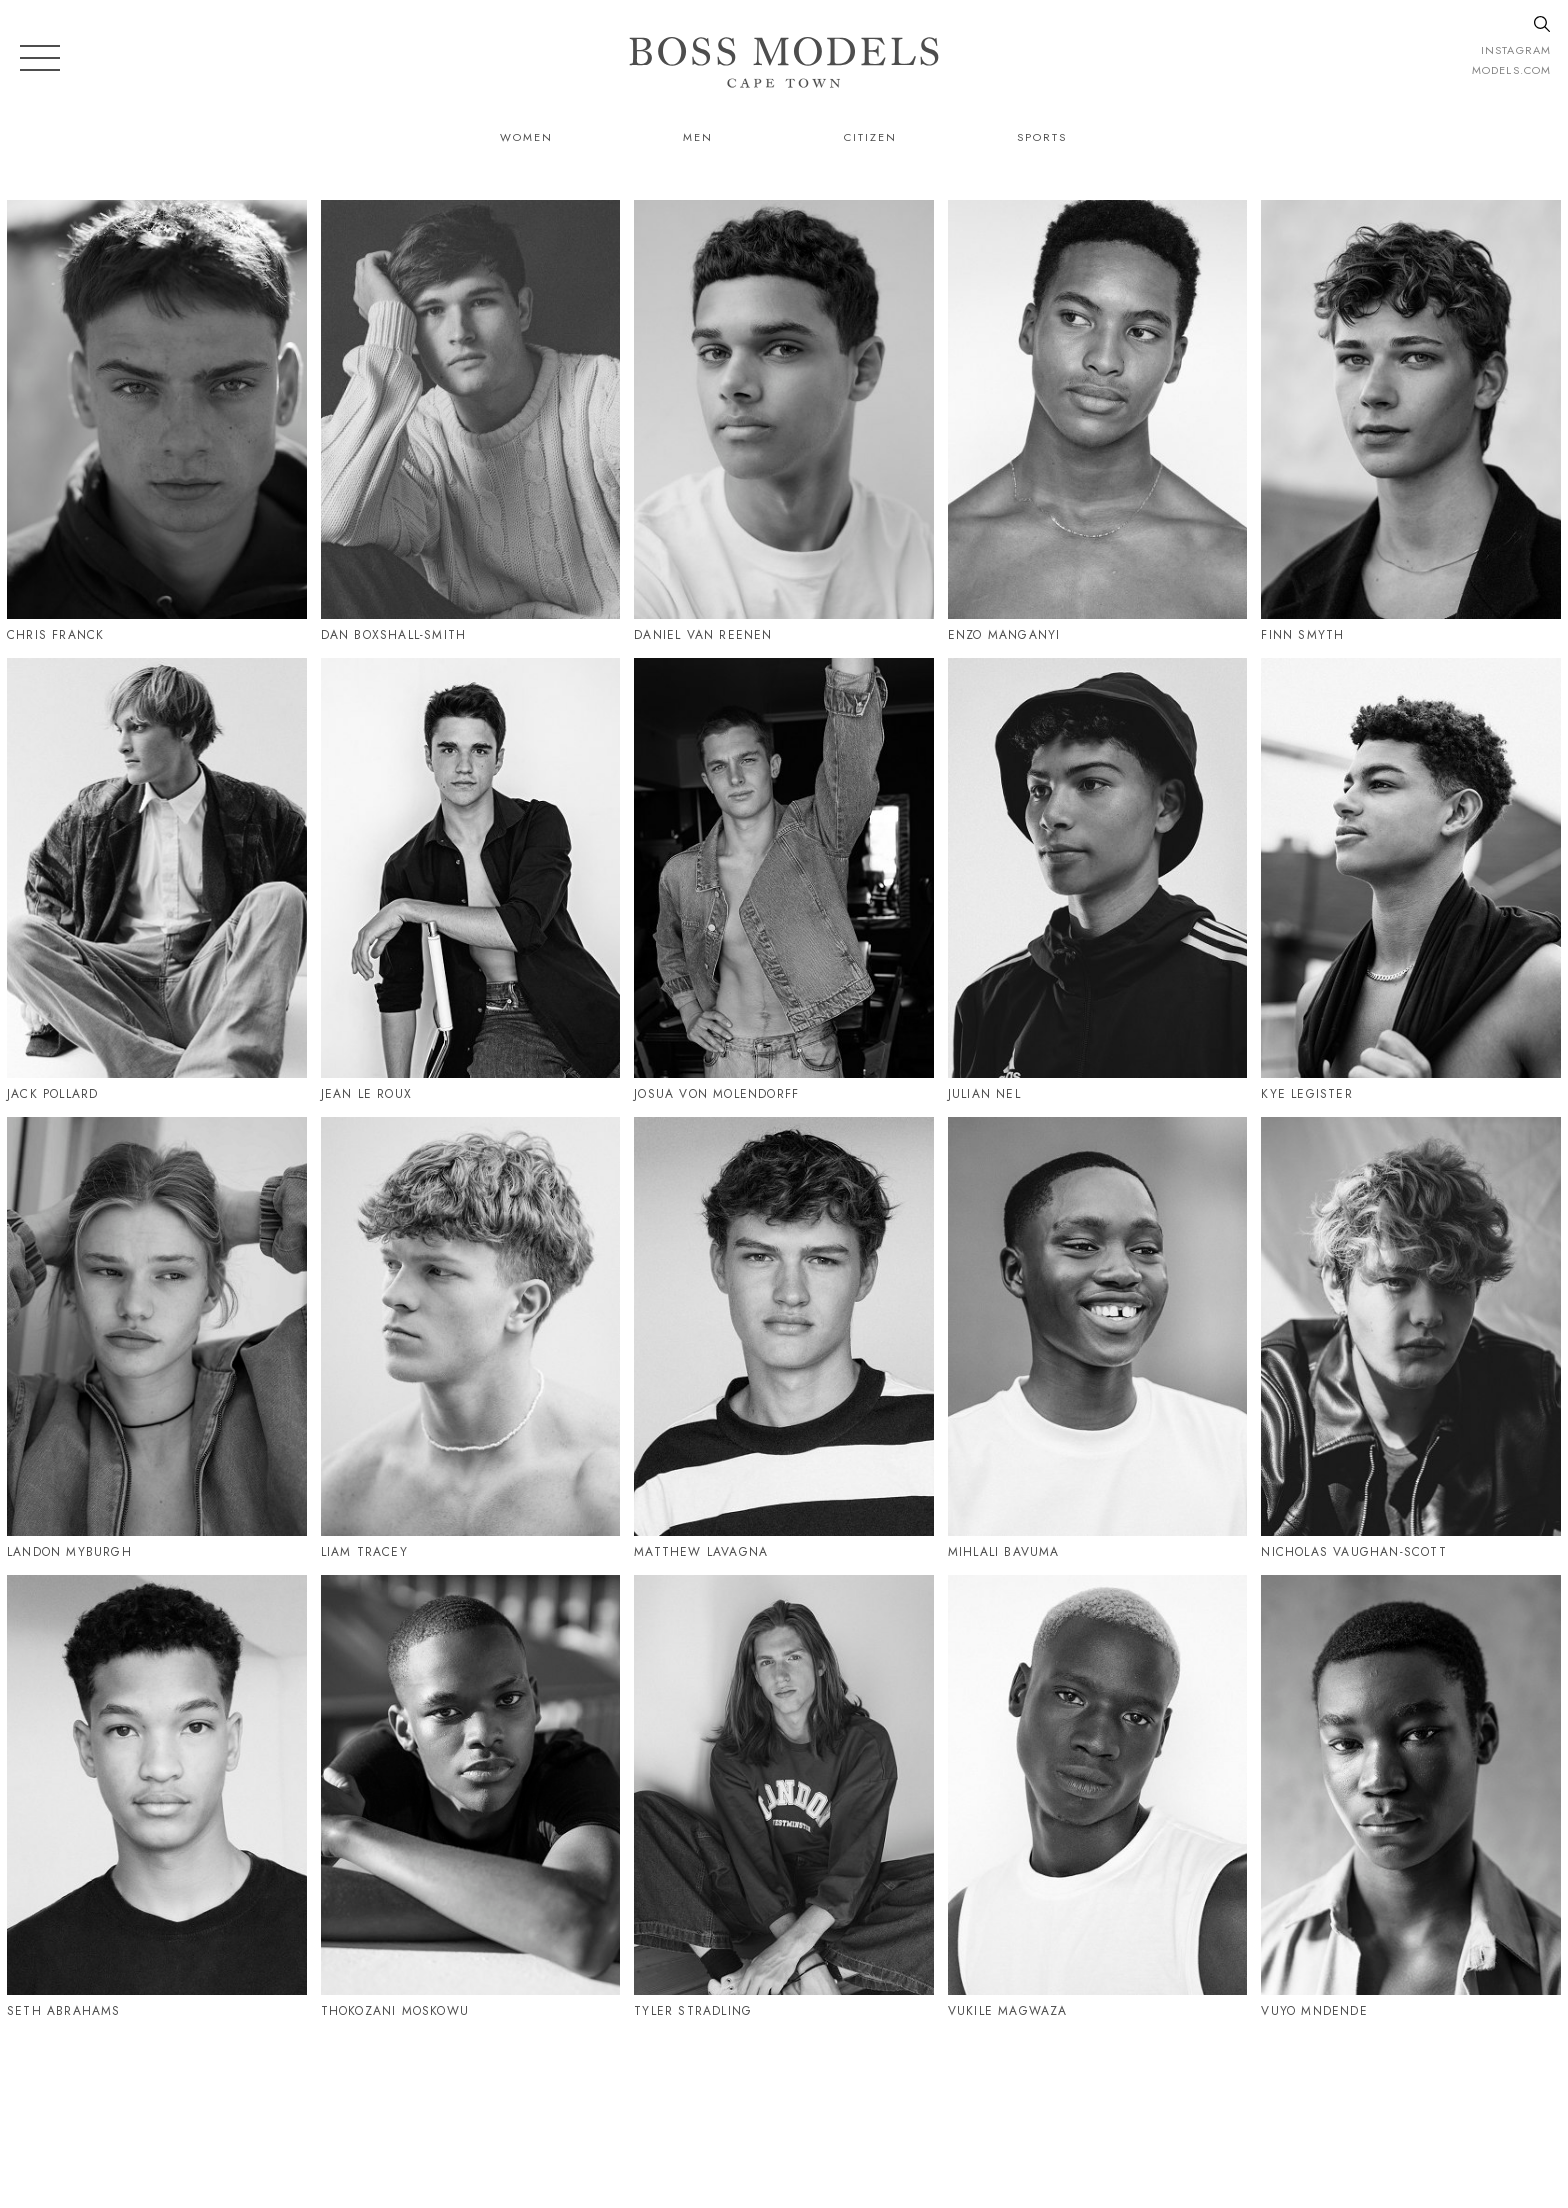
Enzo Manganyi (1004, 635)
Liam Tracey (364, 1552)
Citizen (870, 137)
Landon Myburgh (69, 1552)
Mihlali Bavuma (1004, 1552)
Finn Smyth (1302, 635)
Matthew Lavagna (701, 1552)
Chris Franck (55, 635)
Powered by (777, 2195)
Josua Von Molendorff (716, 1094)
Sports (1042, 137)
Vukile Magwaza (1008, 2011)
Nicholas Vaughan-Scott (1353, 1552)
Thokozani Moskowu (395, 2011)
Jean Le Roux (366, 1094)
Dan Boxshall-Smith (394, 635)
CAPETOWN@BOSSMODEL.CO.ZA (1197, 2105)
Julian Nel (984, 1094)
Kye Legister (1306, 1094)
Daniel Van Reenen (703, 635)
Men (698, 137)
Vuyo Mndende (1314, 2011)
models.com (1511, 70)
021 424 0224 (988, 2105)
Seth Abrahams (64, 2011)
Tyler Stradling (693, 2011)
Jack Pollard (52, 1094)
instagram (1516, 50)
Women (526, 137)
